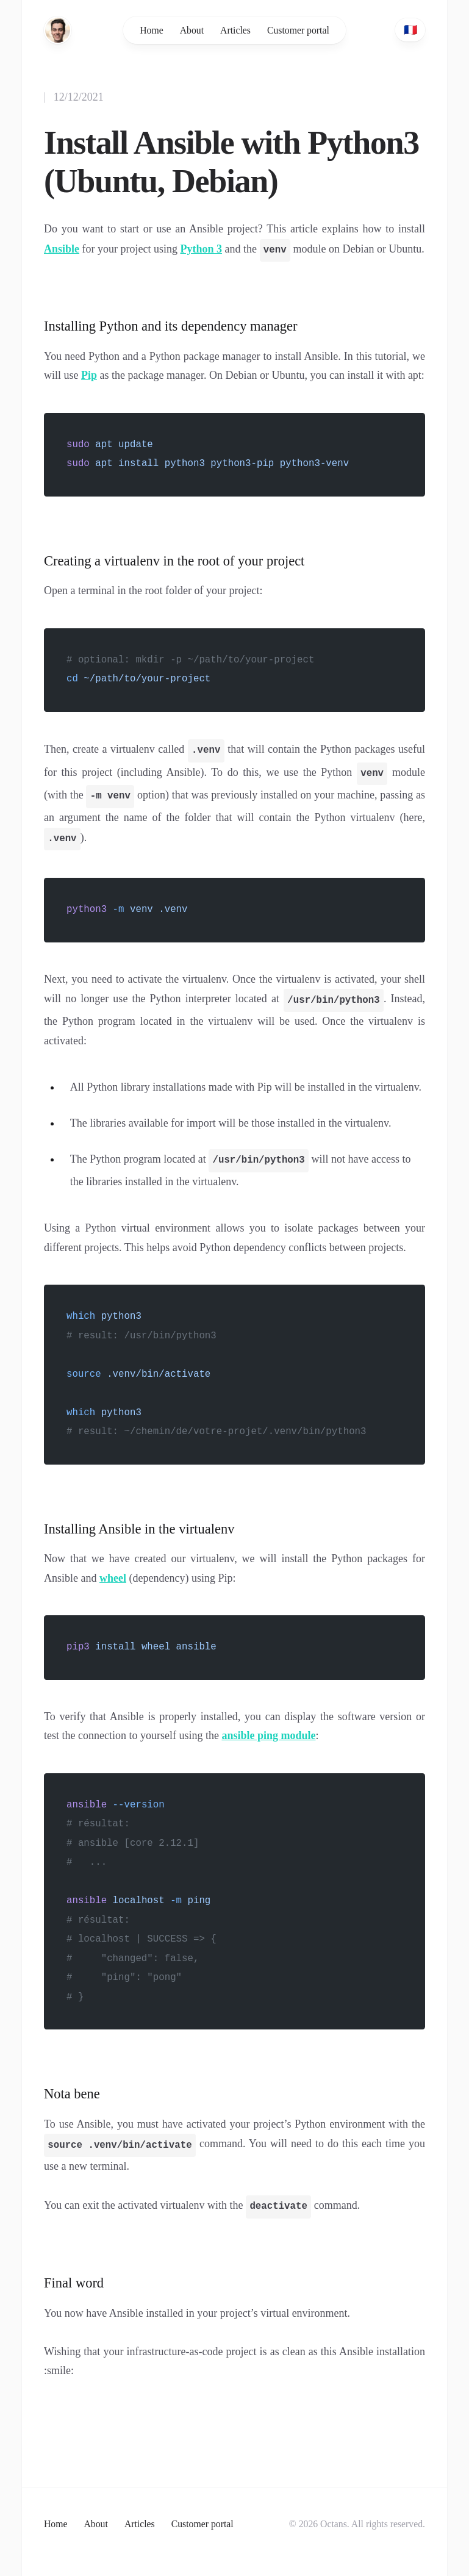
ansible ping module (268, 1735)
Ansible (61, 250)
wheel (112, 1578)
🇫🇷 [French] (410, 30)
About (192, 30)
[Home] (57, 30)
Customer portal (298, 30)
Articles (235, 30)
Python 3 (202, 250)
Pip (89, 375)
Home (151, 30)
